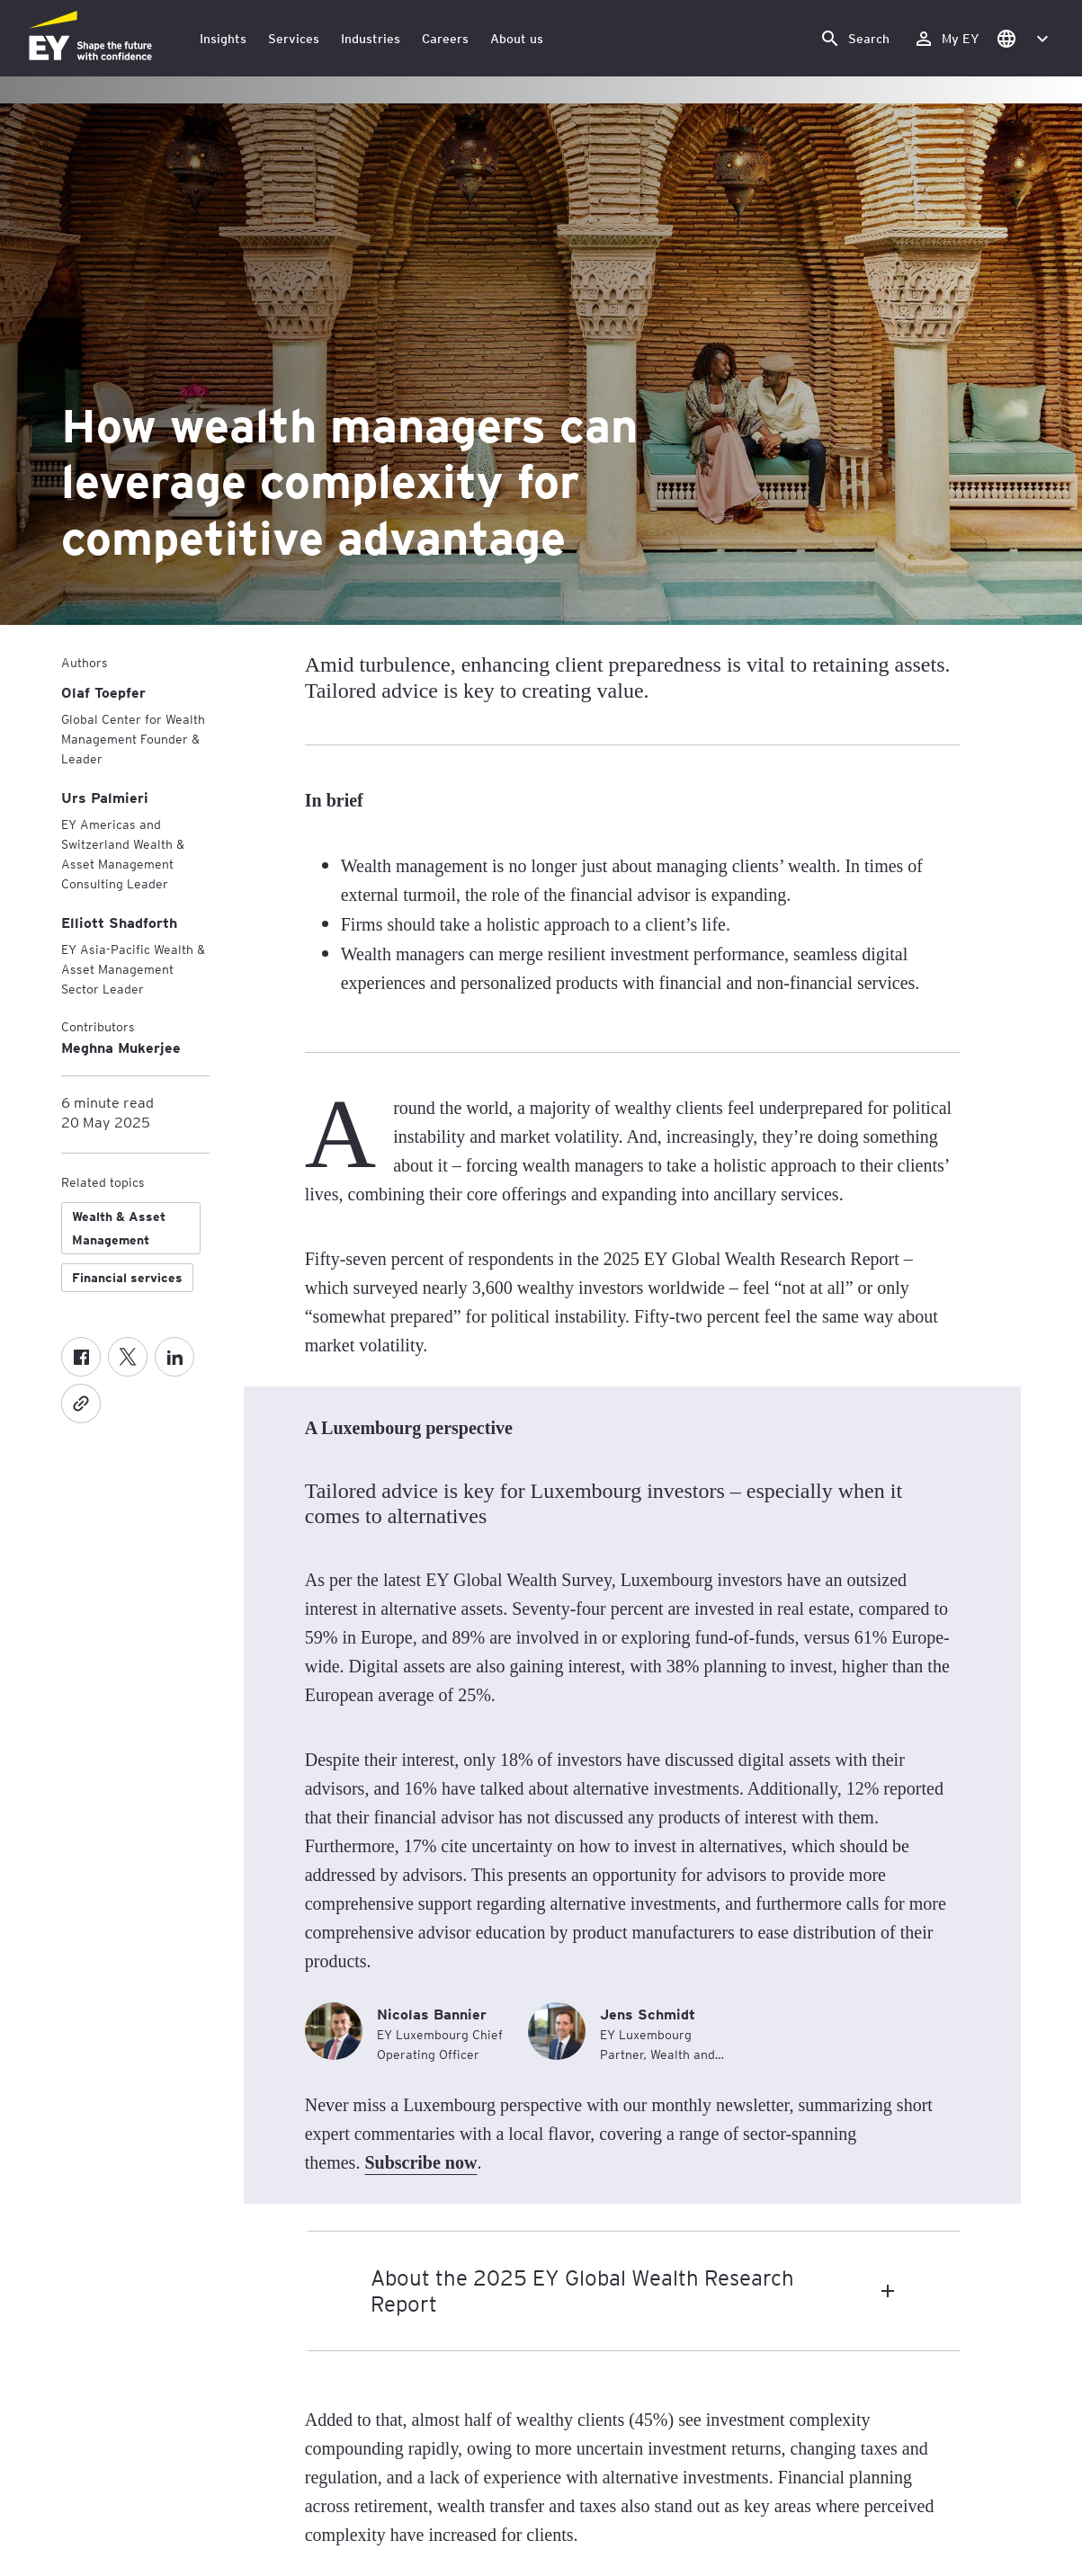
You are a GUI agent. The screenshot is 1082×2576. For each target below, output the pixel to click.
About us (516, 38)
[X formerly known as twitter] (128, 1357)
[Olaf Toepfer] (103, 691)
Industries (370, 38)
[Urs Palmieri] (104, 797)
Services (293, 38)
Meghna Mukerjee (121, 1046)
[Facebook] (81, 1357)
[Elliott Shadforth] (119, 922)
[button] (1022, 38)
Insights (223, 38)
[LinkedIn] (174, 1357)
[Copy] (81, 1403)
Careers (445, 38)
